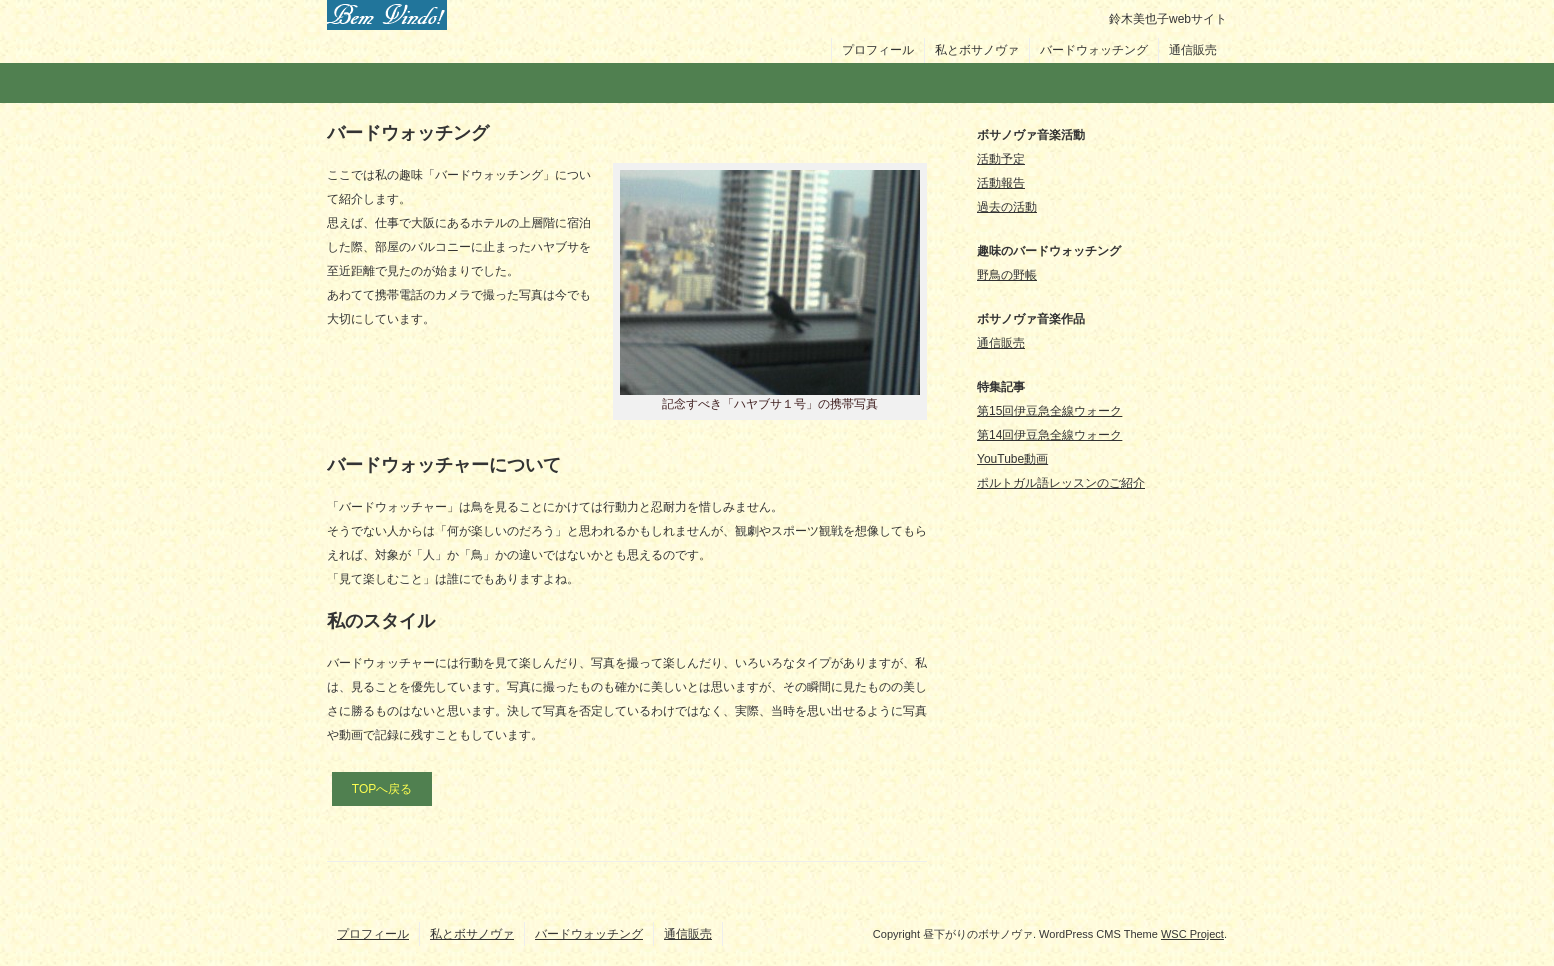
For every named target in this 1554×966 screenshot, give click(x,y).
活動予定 (1001, 159)
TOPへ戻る (382, 789)
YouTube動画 (1012, 459)
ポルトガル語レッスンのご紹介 (1061, 483)
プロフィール (878, 50)
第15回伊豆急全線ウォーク (1049, 411)
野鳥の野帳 (1007, 275)
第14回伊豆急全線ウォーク (1049, 435)
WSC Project (1192, 934)
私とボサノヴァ (977, 50)
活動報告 (1001, 183)
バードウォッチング (1094, 50)
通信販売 (1193, 50)
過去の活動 (1007, 207)
